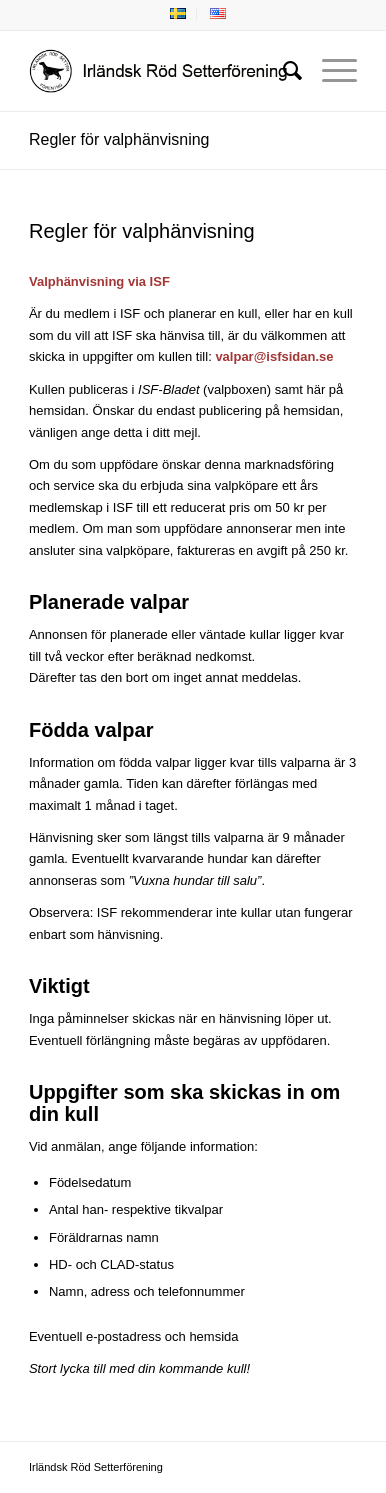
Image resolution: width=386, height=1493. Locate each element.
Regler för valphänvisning (119, 139)
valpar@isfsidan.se (274, 356)
